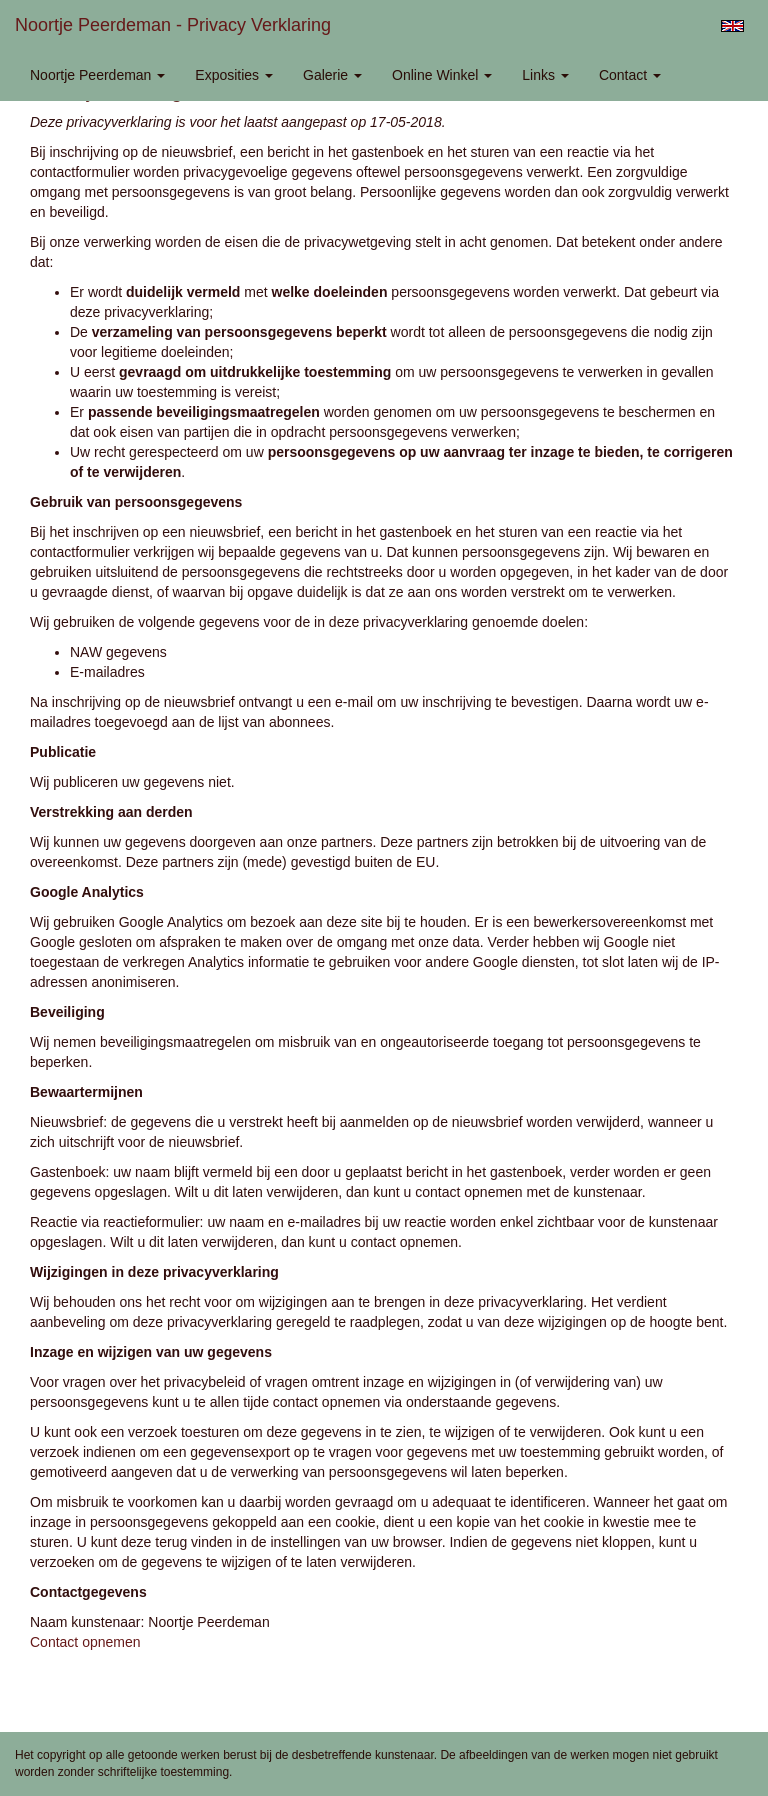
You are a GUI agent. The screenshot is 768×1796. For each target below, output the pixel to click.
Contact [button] (630, 75)
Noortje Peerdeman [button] (97, 75)
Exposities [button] (234, 75)
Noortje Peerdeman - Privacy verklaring (173, 25)
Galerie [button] (332, 75)
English (732, 26)
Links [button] (545, 75)
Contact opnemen (85, 1642)
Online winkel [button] (442, 75)
